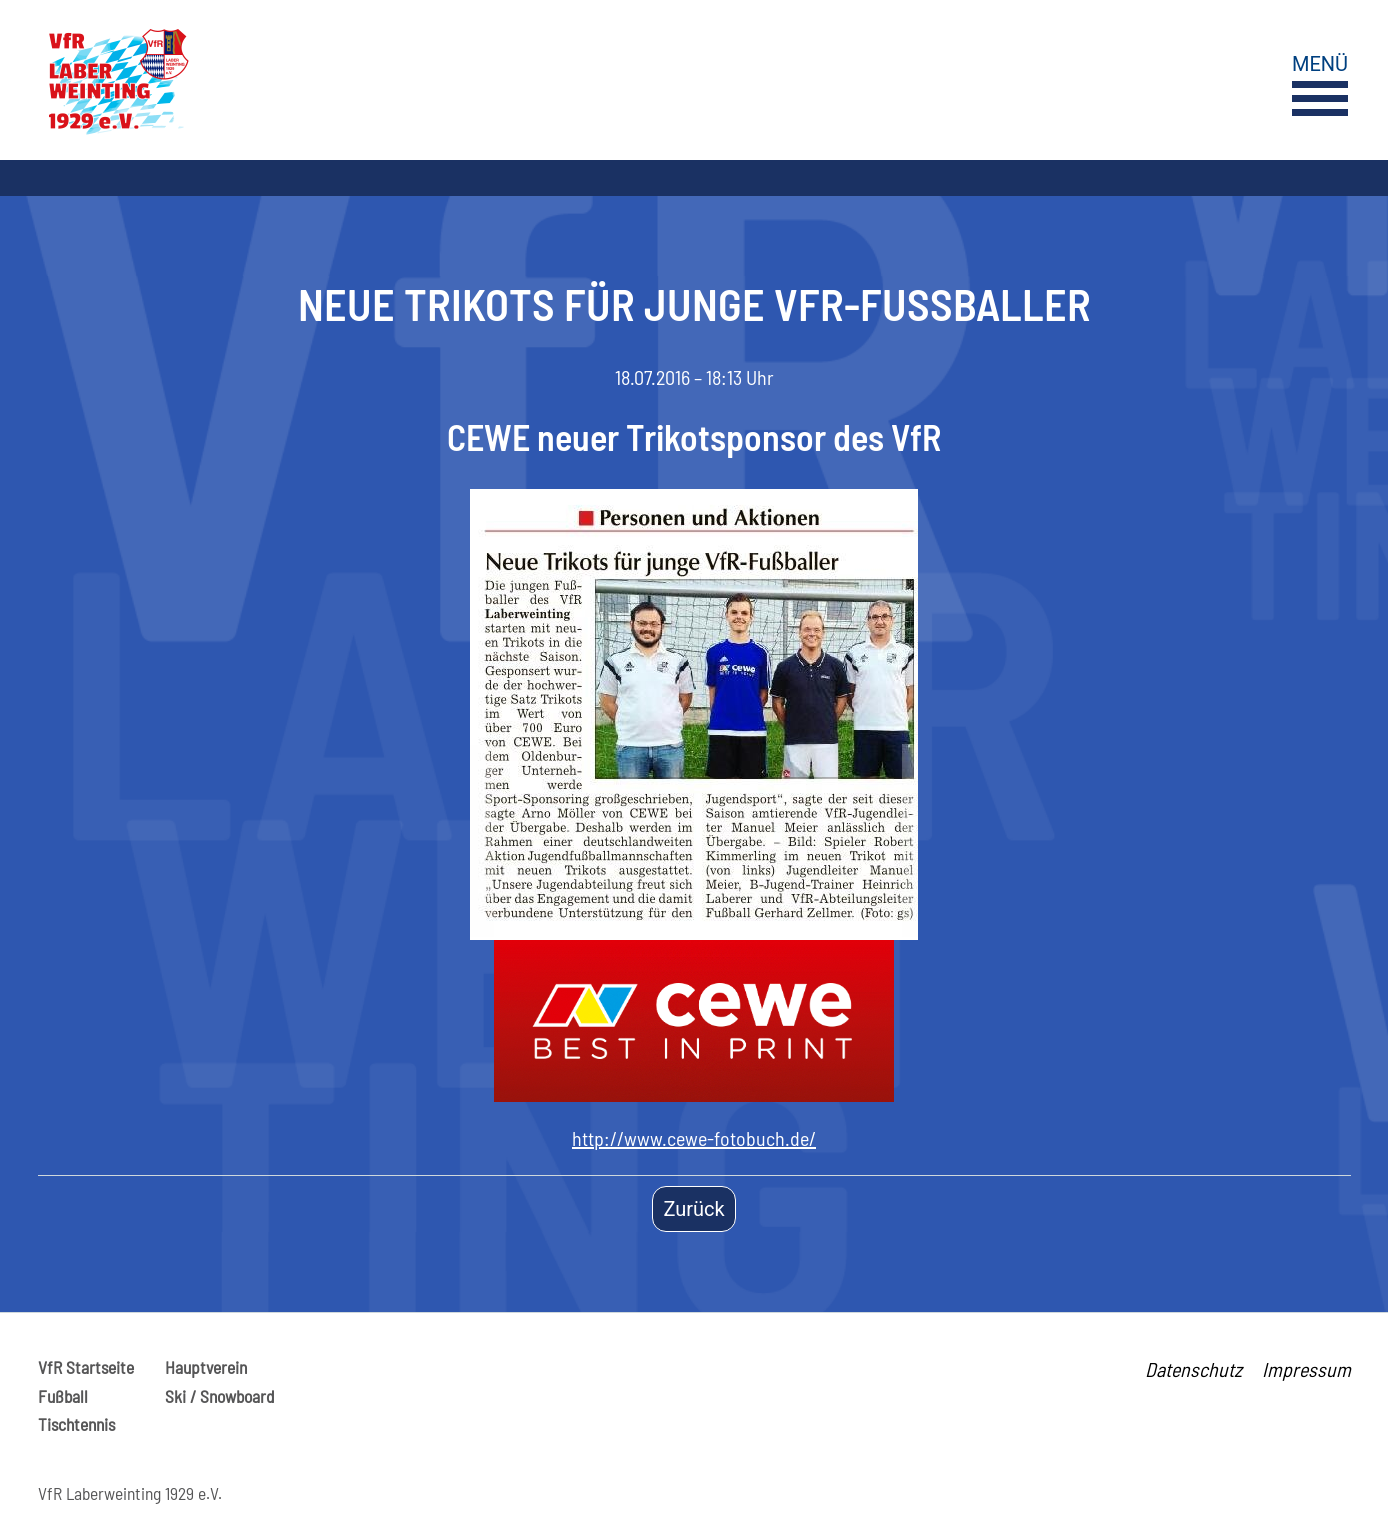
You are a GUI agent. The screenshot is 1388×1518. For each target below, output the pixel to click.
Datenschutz (1193, 1369)
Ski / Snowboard (219, 1396)
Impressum (1306, 1369)
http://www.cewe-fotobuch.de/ (694, 1138)
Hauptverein (206, 1367)
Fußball (63, 1396)
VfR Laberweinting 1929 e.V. (130, 1493)
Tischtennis (76, 1424)
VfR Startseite (86, 1367)
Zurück (693, 1209)
